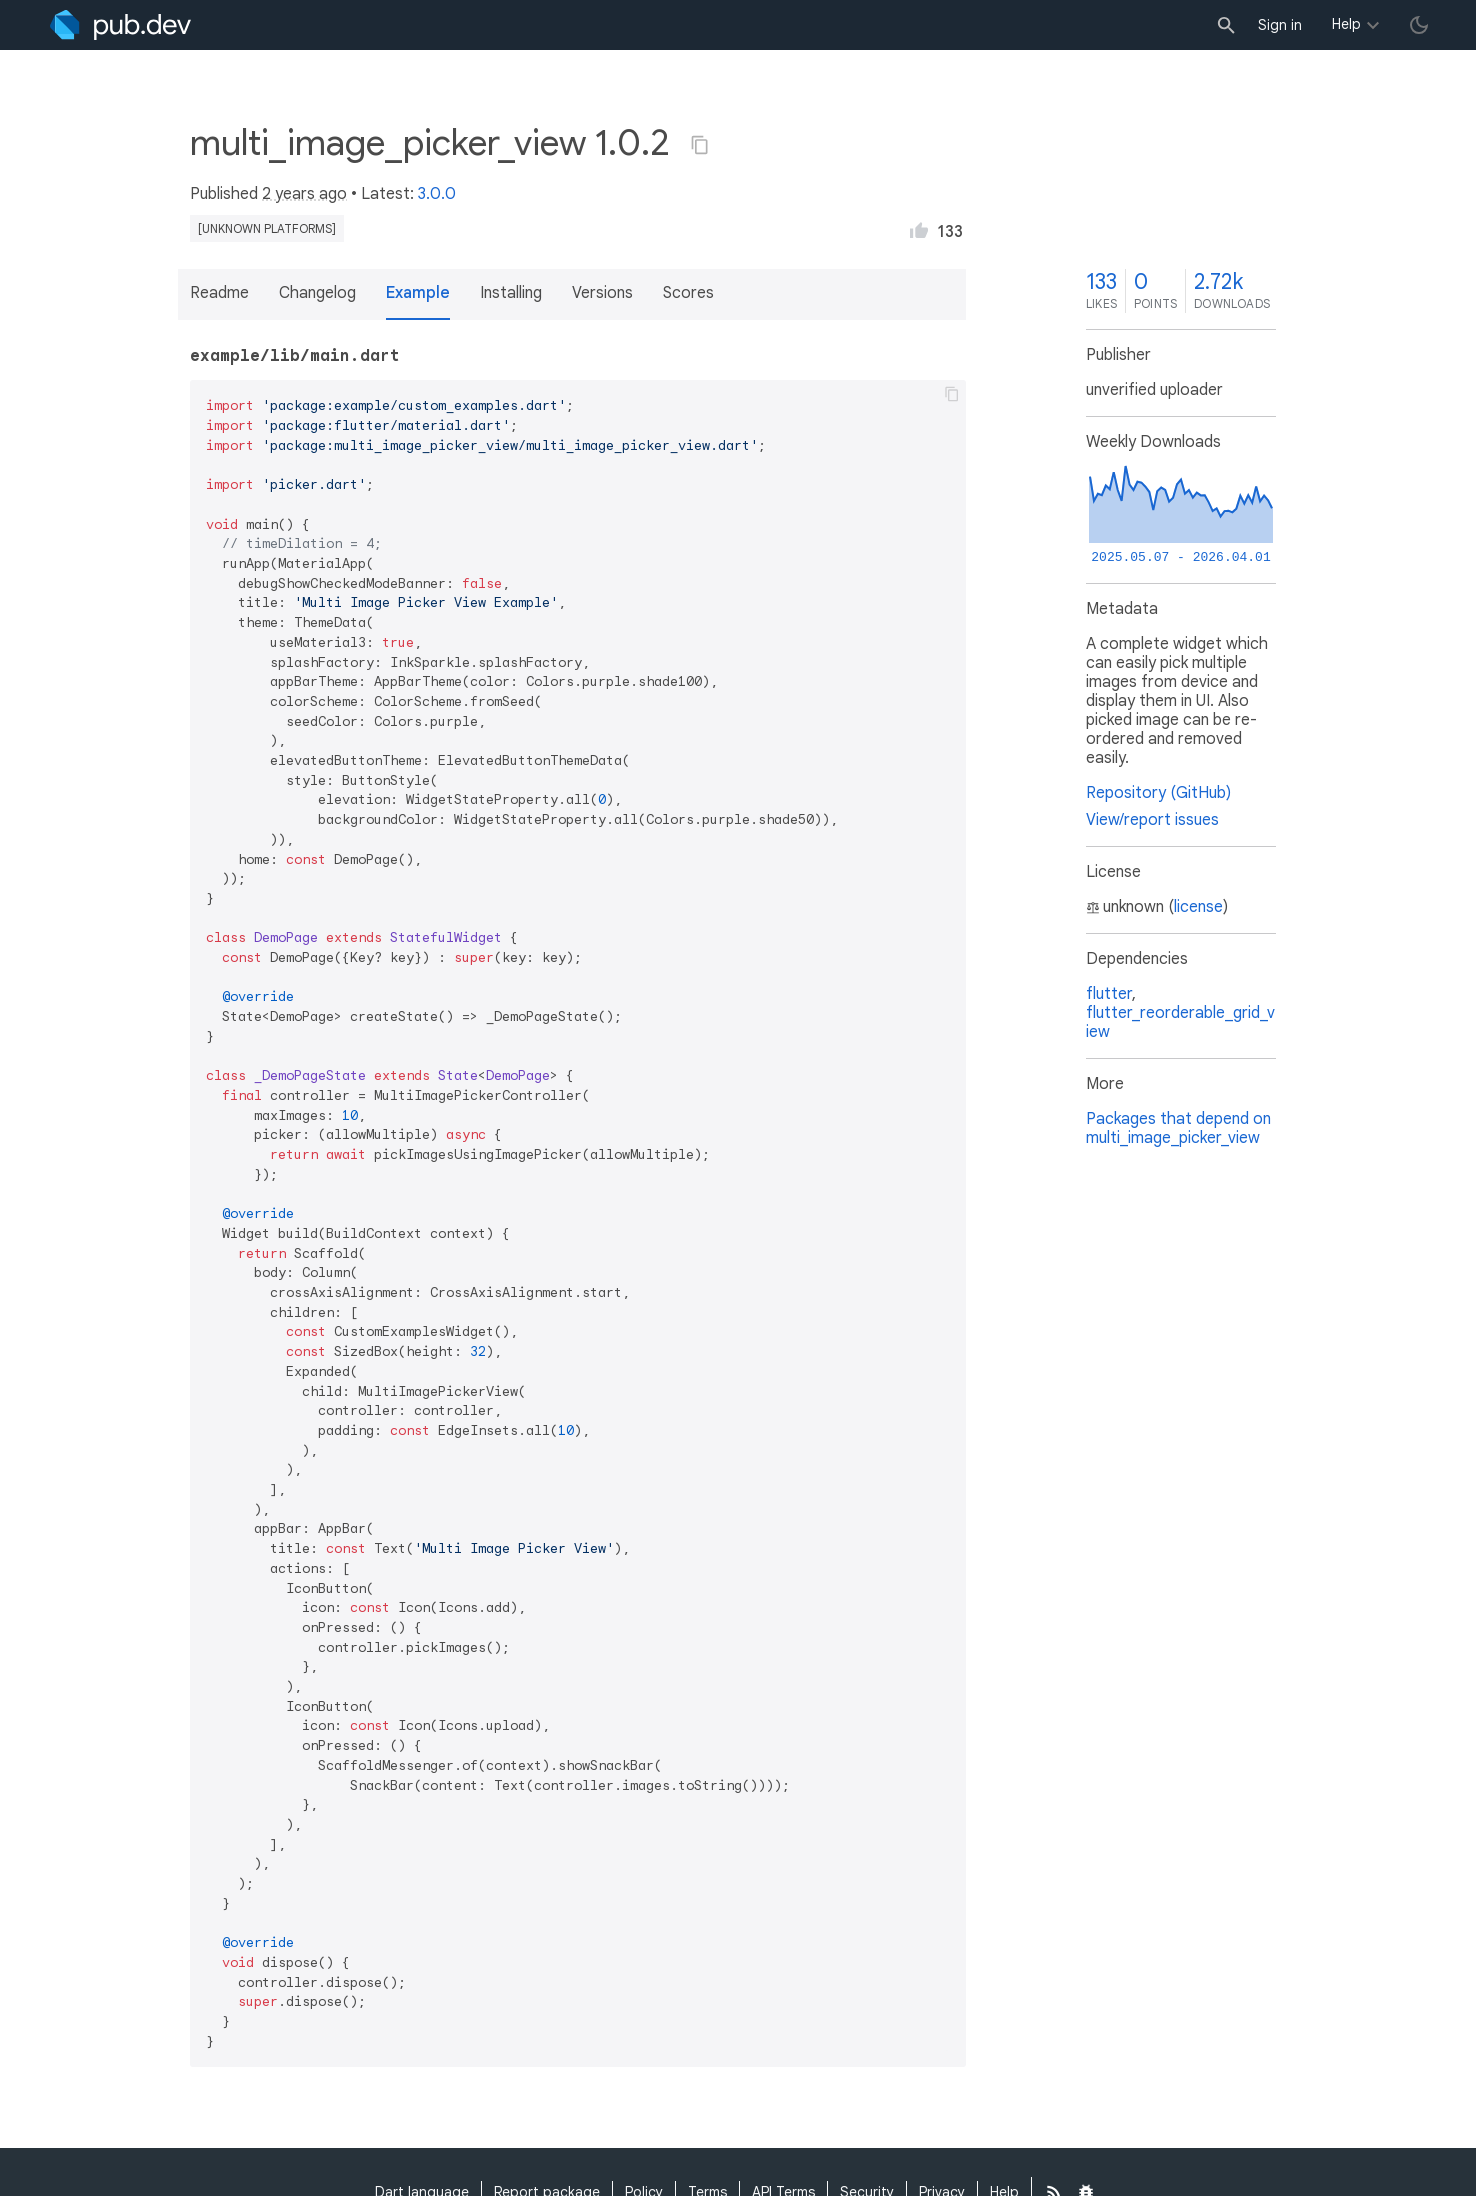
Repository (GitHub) (1158, 793)
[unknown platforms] (267, 228)
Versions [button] (602, 293)
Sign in (1280, 25)
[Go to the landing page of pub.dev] (120, 25)
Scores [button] (688, 293)
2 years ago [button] (304, 194)
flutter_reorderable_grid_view (1180, 1022)
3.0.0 (437, 194)
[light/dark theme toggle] (1419, 25)
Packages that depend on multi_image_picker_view (1178, 1128)
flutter (1109, 994)
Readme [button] (219, 293)
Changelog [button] (317, 293)
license (1198, 907)
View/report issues (1152, 820)
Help (1346, 24)
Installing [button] (511, 293)
